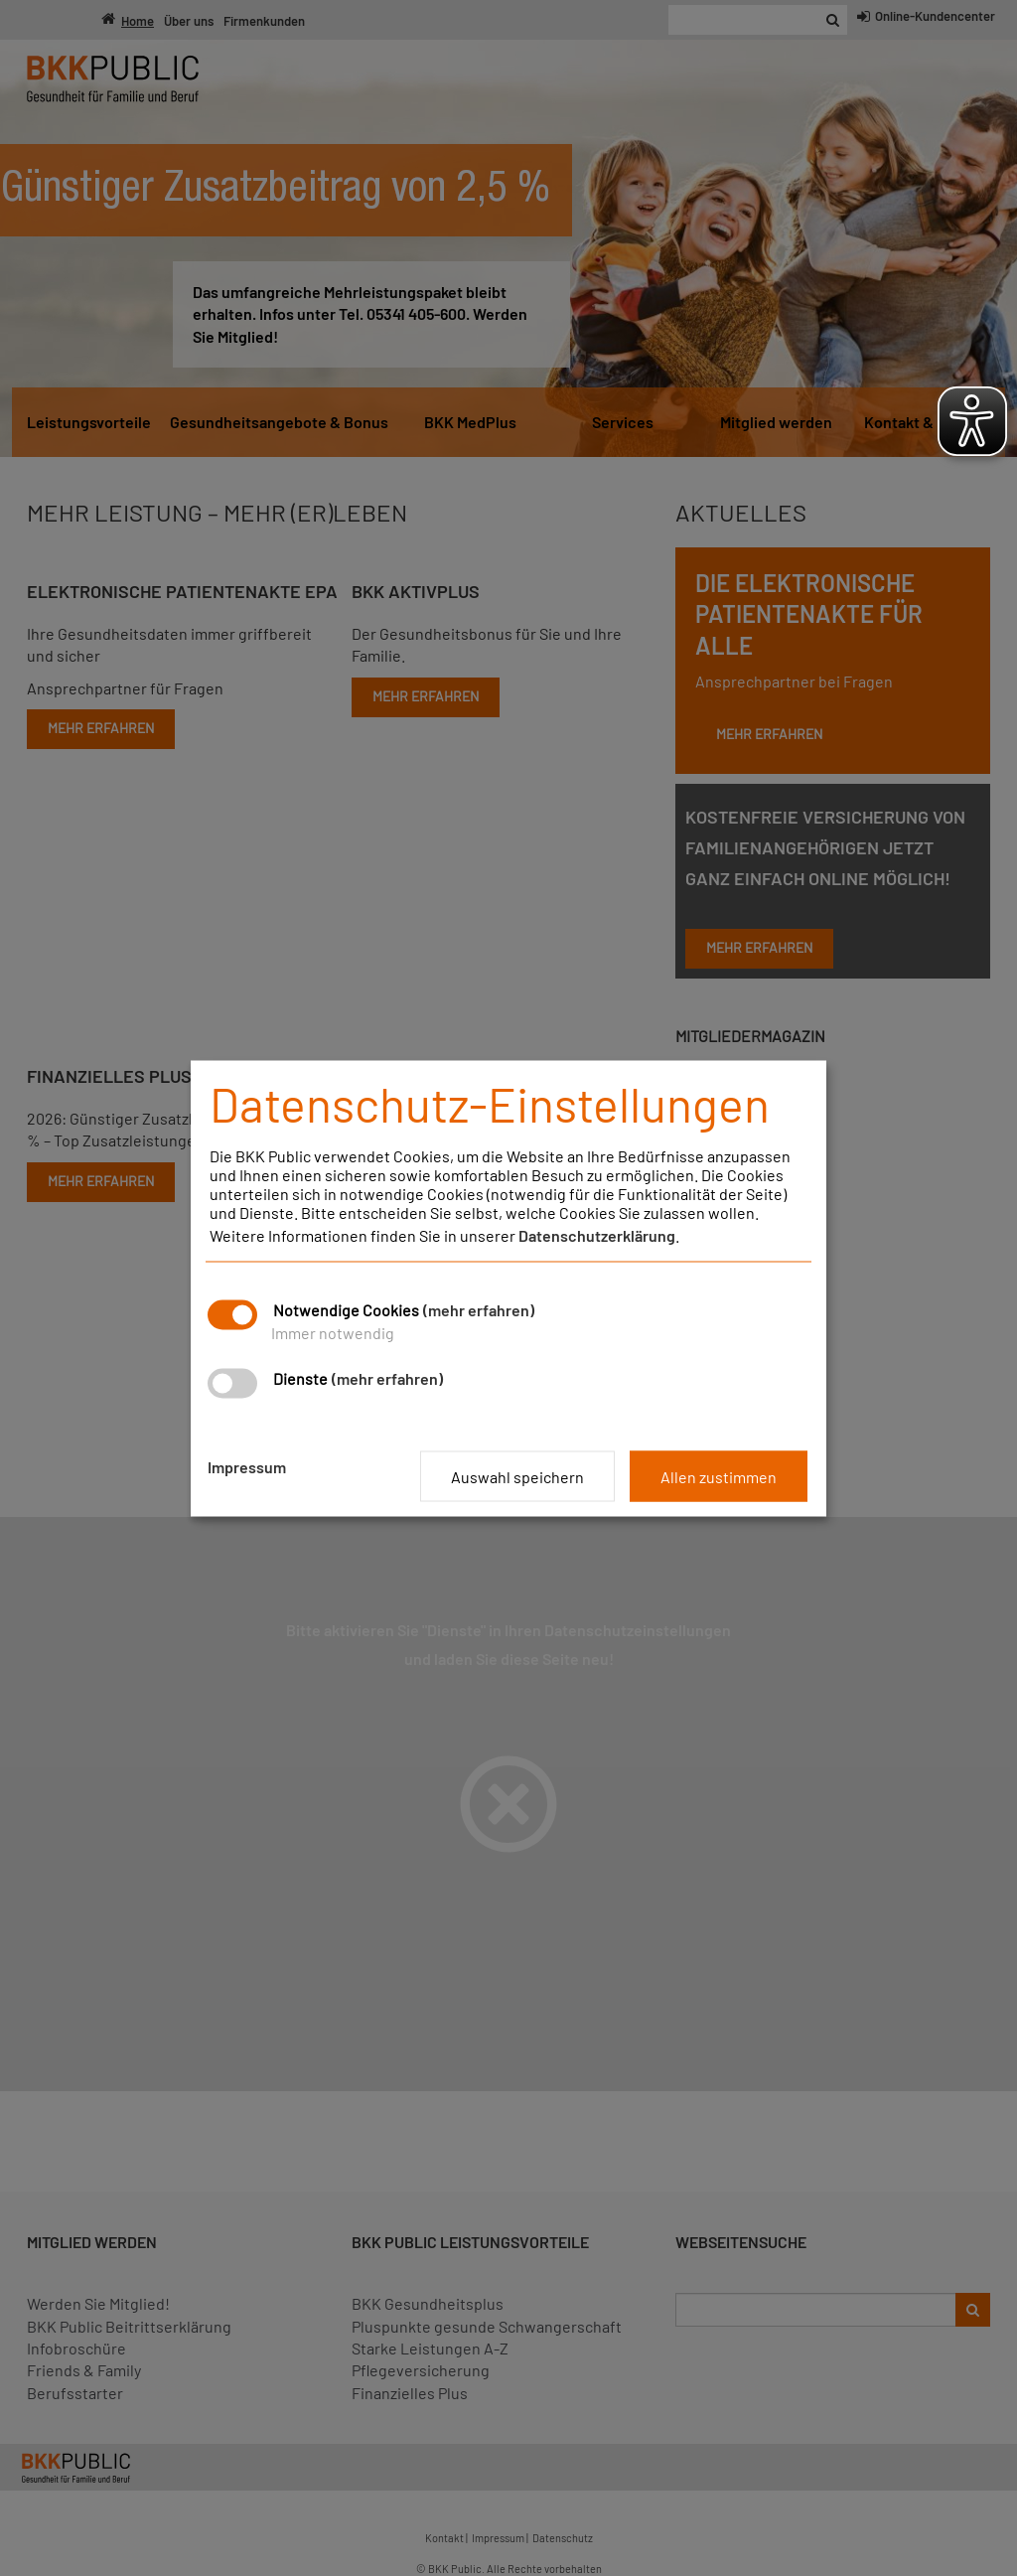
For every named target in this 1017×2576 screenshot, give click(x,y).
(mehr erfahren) (478, 1308)
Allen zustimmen (718, 1475)
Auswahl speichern (517, 1475)
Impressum (247, 1465)
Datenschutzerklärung (596, 1234)
